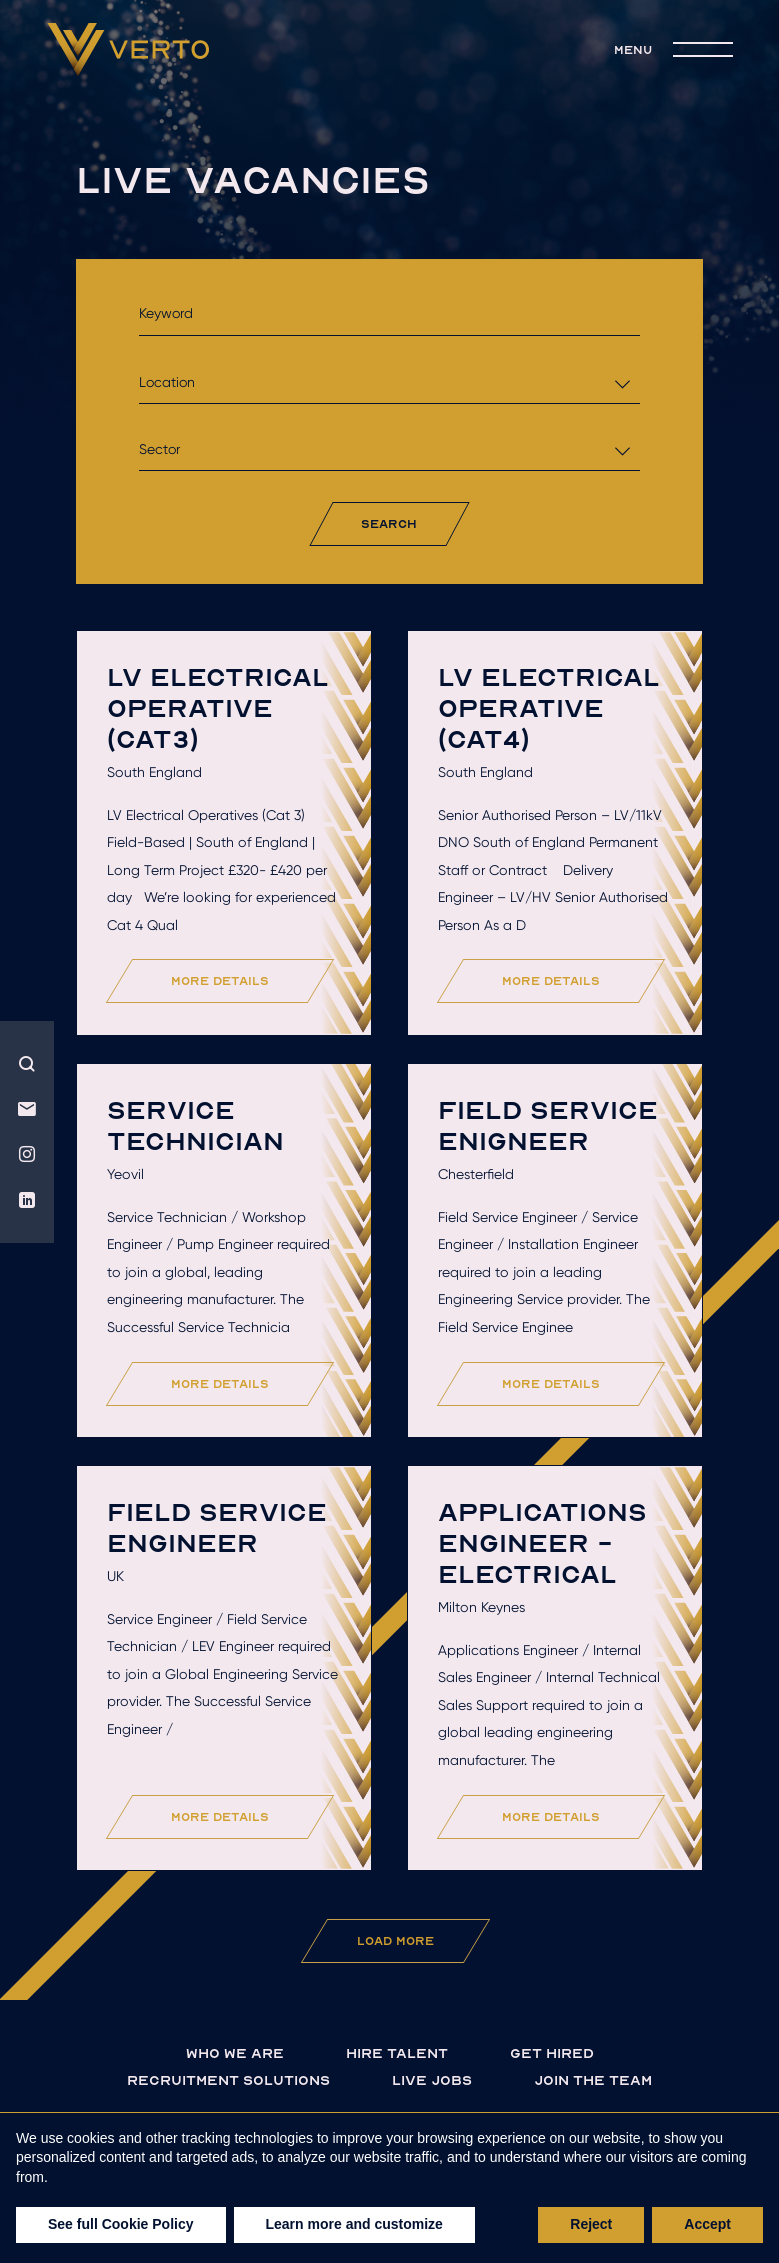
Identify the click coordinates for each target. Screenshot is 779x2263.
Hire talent (397, 2052)
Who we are (235, 2052)
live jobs (432, 2079)
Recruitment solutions (228, 2079)
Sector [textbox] (159, 449)
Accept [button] (707, 2224)
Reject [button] (591, 2224)
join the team (593, 2079)
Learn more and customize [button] (354, 2224)
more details (220, 980)
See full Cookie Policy (121, 2224)
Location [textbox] (167, 382)
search (389, 523)
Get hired (552, 2052)
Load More (395, 1940)
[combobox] (389, 382)
